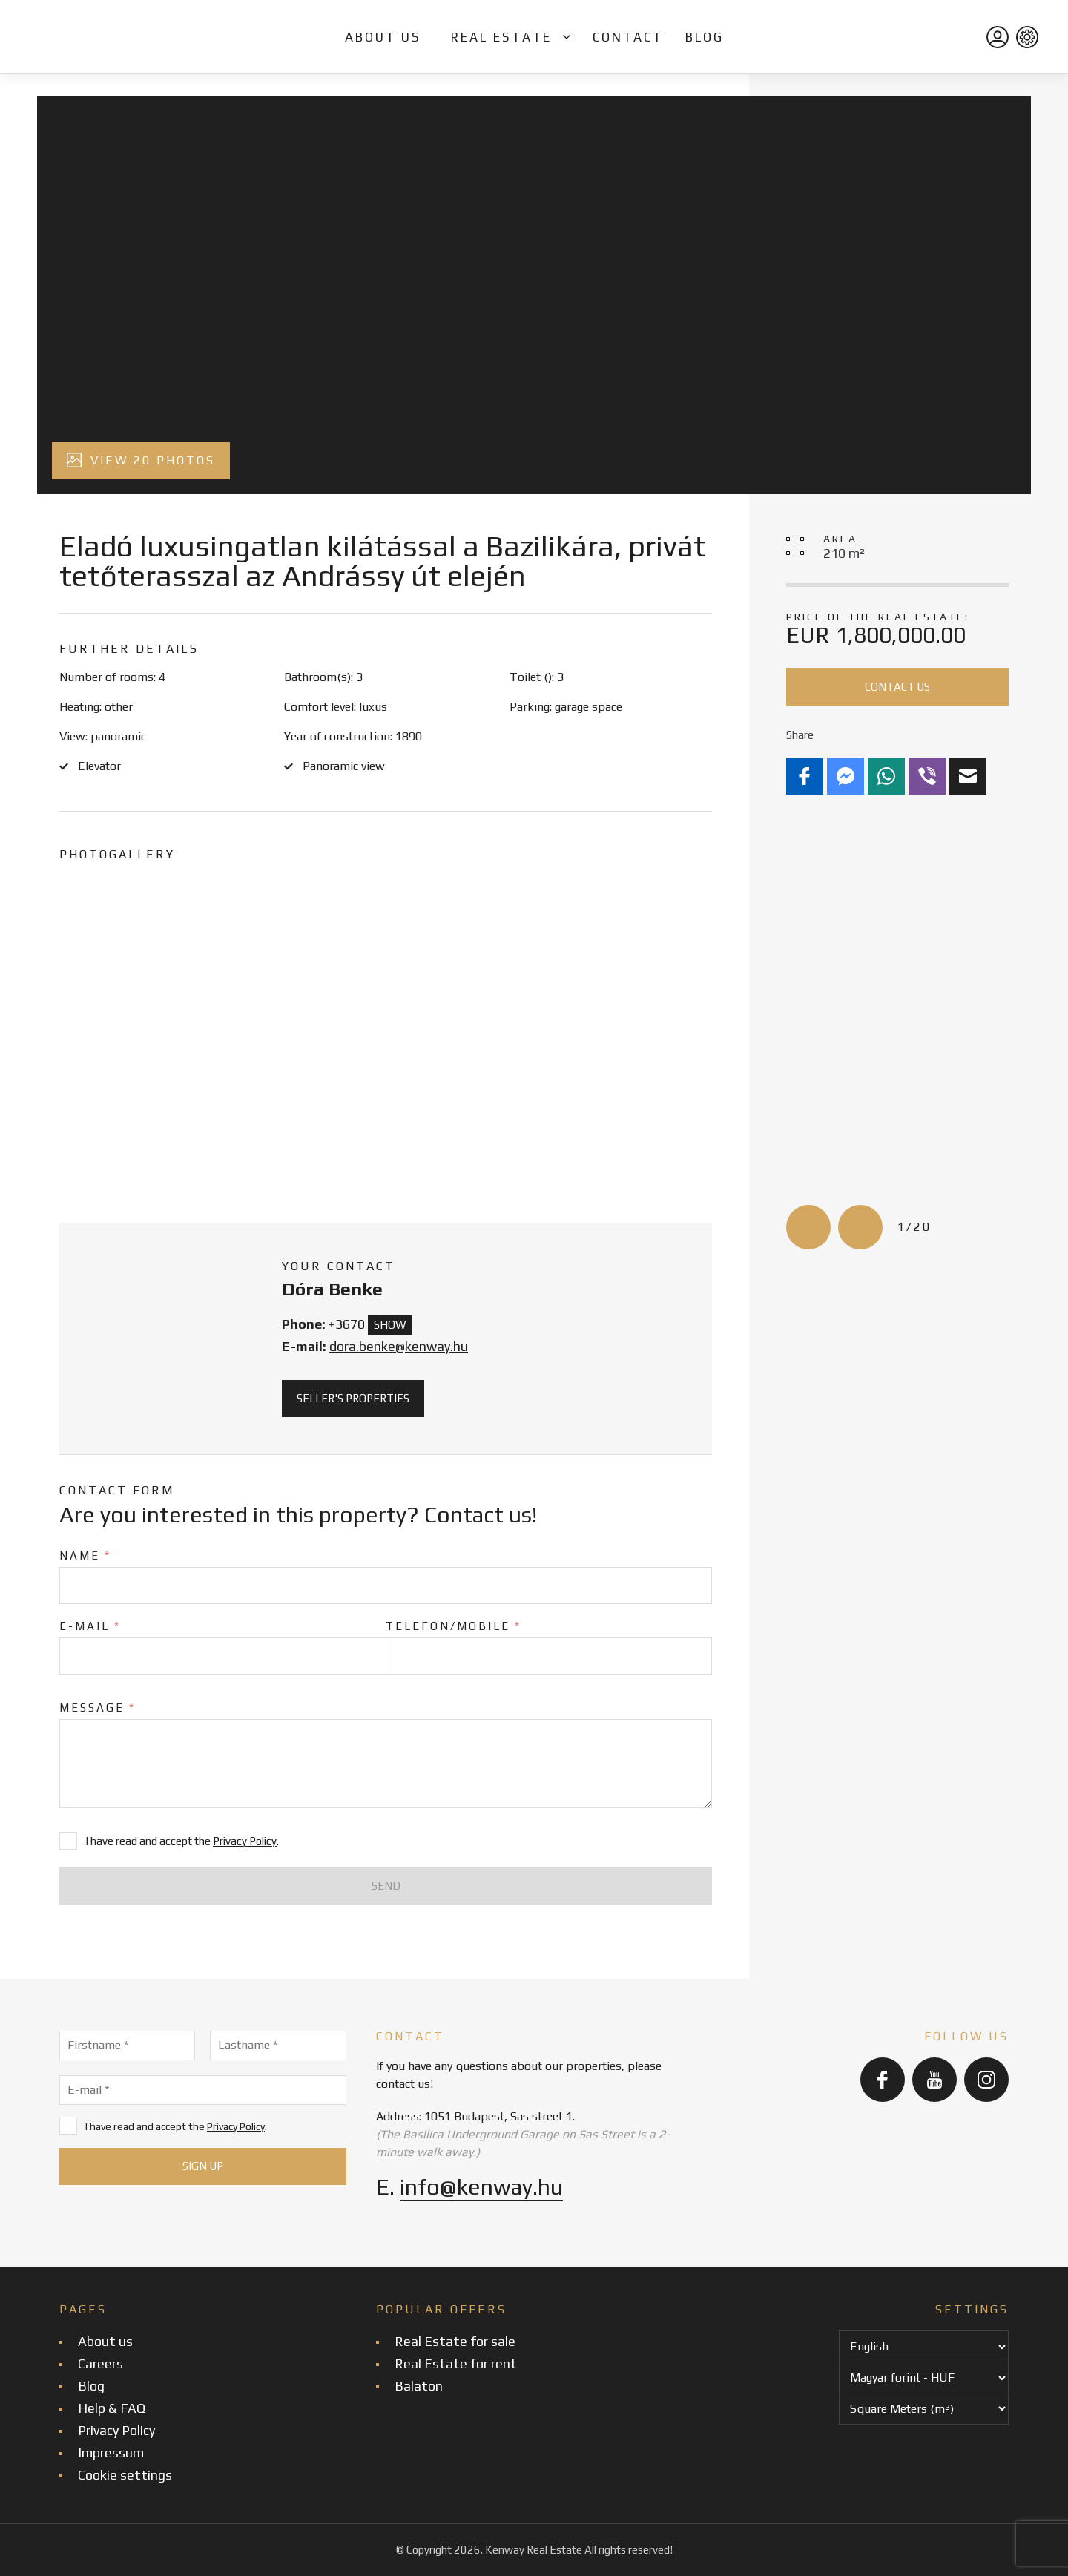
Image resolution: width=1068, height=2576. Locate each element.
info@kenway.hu (481, 2187)
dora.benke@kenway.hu (398, 1346)
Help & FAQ (111, 2408)
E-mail (90, 1626)
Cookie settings (125, 2475)
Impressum (111, 2452)
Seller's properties (353, 1398)
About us (383, 37)
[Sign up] (202, 2166)
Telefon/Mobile (453, 1626)
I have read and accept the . (163, 2126)
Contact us (897, 686)
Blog (704, 37)
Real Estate (501, 37)
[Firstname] (127, 2045)
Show (390, 1324)
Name (85, 1555)
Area (840, 539)
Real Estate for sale (455, 2341)
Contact (628, 37)
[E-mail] (202, 2090)
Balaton (419, 2385)
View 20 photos (141, 460)
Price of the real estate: (877, 616)
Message (97, 1707)
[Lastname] (278, 2045)
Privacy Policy (245, 1841)
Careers (100, 2363)
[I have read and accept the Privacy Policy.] (68, 2126)
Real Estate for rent (456, 2363)
